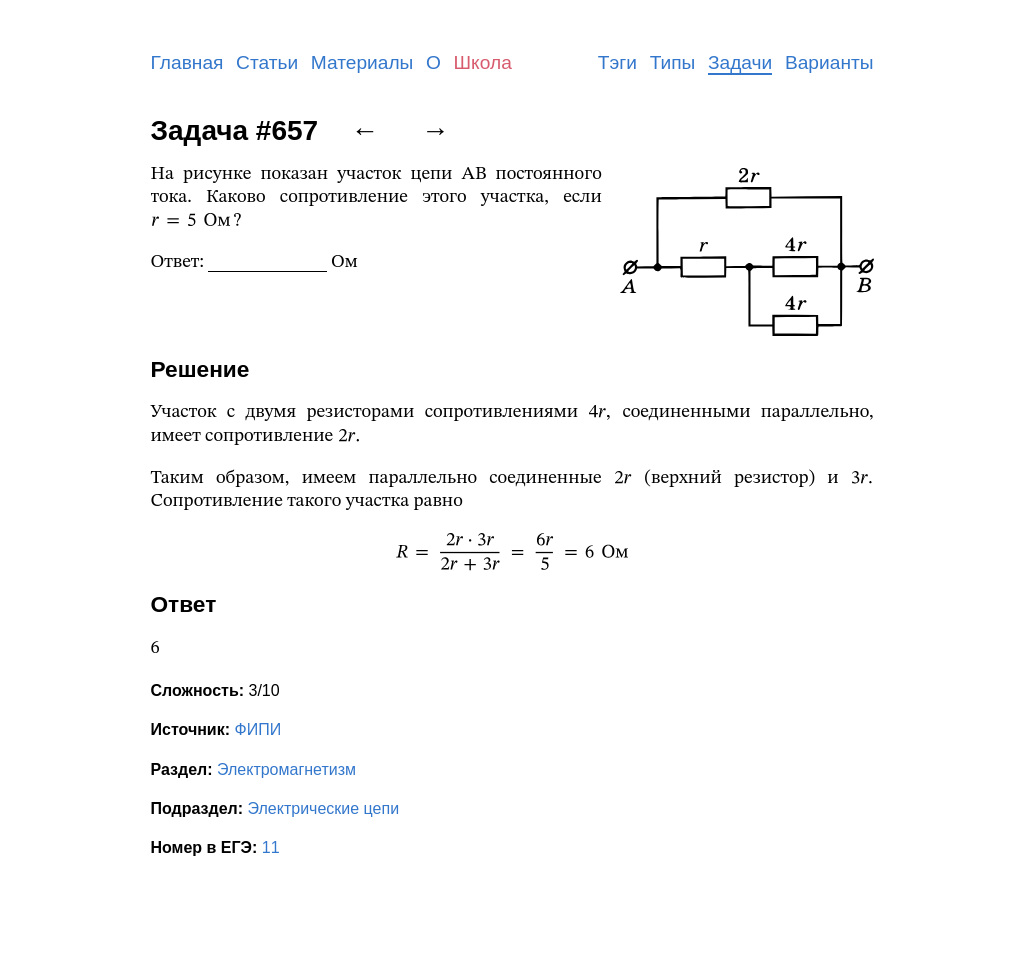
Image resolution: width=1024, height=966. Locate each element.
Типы (673, 62)
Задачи (740, 62)
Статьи (267, 62)
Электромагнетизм (286, 769)
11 (271, 847)
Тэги (617, 62)
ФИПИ (257, 729)
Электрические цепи (324, 808)
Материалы (362, 62)
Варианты (829, 62)
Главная (187, 62)
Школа (483, 62)
